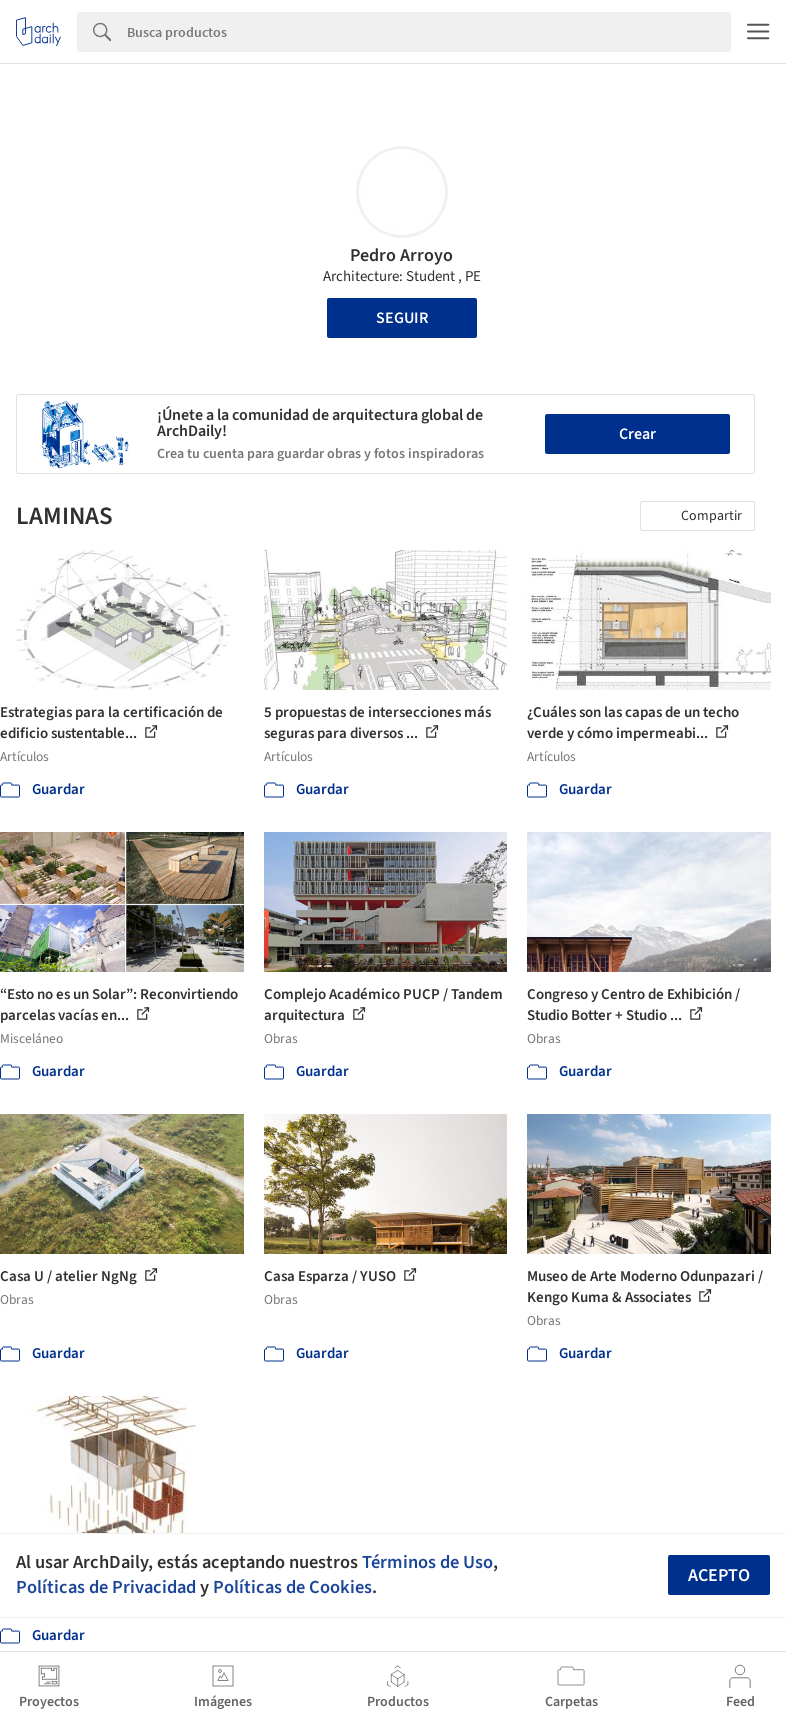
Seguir (402, 318)
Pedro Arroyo (401, 255)
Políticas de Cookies (292, 1587)
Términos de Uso (427, 1562)
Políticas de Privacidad (106, 1587)
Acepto (719, 1575)
